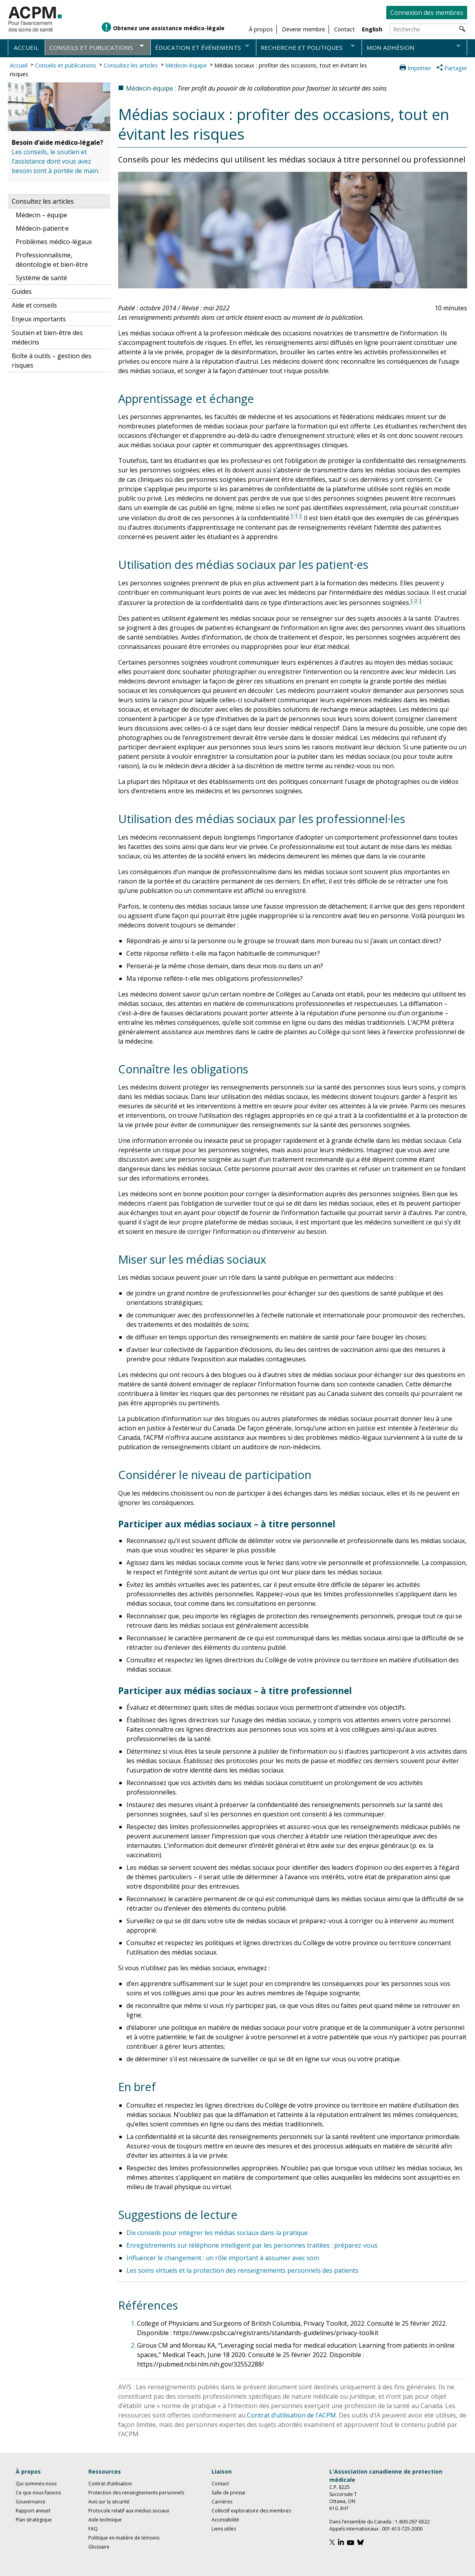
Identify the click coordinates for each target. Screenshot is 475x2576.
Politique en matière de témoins (123, 2537)
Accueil (26, 47)
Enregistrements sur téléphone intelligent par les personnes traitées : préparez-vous (252, 2245)
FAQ (93, 2528)
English (372, 29)
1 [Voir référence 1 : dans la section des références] (296, 515)
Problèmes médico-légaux (54, 241)
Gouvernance (31, 2501)
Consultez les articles (131, 65)
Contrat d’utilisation (110, 2483)
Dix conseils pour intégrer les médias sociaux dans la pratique (217, 2232)
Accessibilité (225, 2519)
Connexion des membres (426, 12)
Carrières (222, 2501)
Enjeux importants (39, 319)
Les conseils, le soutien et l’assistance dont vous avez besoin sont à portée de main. (55, 161)
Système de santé (41, 277)
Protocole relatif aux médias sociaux (128, 2510)
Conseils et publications (91, 47)
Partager (455, 68)
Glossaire (99, 2546)
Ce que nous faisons (38, 2492)
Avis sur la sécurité (109, 2501)
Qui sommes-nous (36, 2483)
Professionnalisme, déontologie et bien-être (52, 260)
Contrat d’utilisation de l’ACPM (291, 2415)
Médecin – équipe (41, 215)
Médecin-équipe (186, 65)
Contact (220, 2483)
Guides (22, 291)
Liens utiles (224, 2528)
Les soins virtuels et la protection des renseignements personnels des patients (242, 2270)
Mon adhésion (391, 47)
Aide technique (105, 2519)
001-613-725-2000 (402, 2528)
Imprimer (419, 68)
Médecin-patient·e (42, 228)
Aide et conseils (34, 305)
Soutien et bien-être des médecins (47, 337)
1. (134, 2323)
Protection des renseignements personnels (136, 2492)
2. (134, 2345)
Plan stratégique (34, 2519)
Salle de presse (228, 2492)
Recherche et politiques (302, 47)
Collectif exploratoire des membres (251, 2510)
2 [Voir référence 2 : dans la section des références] (416, 600)
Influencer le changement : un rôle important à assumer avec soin (222, 2258)
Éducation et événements (198, 47)
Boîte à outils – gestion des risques (51, 361)
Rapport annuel (33, 2510)
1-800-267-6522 (412, 2521)
